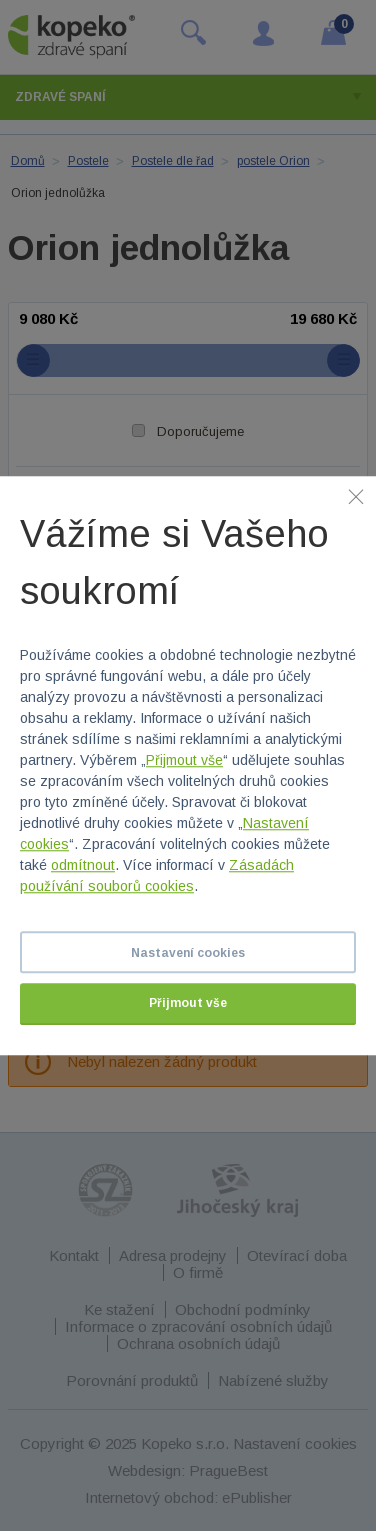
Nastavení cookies (188, 953)
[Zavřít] (356, 496)
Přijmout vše (184, 760)
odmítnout (83, 865)
